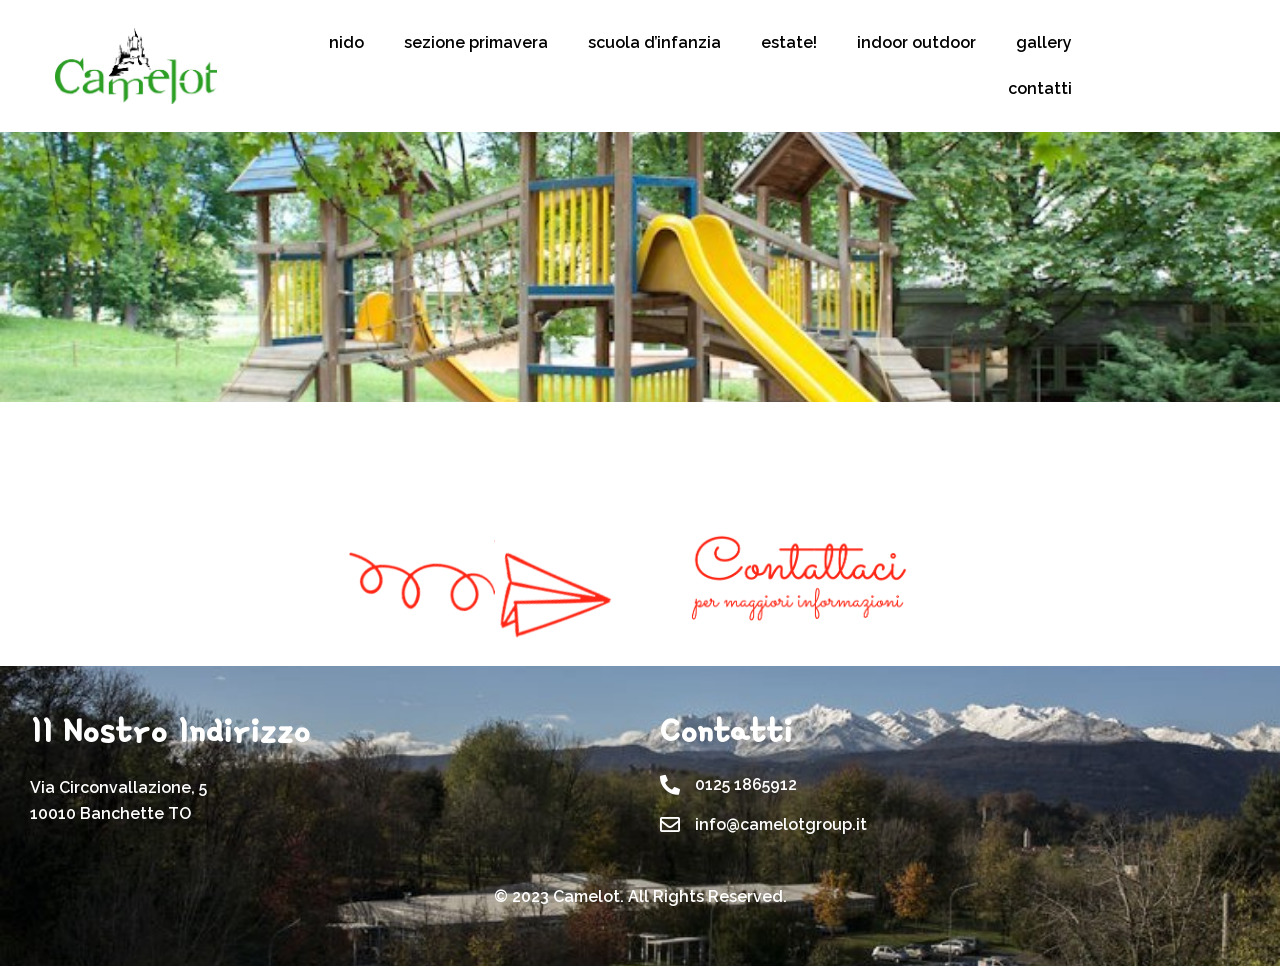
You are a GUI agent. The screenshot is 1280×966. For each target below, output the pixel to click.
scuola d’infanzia (654, 42)
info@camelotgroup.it (781, 824)
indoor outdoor (916, 42)
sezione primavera (476, 42)
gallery (1044, 42)
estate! (789, 42)
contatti (1040, 88)
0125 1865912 (746, 784)
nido (346, 42)
